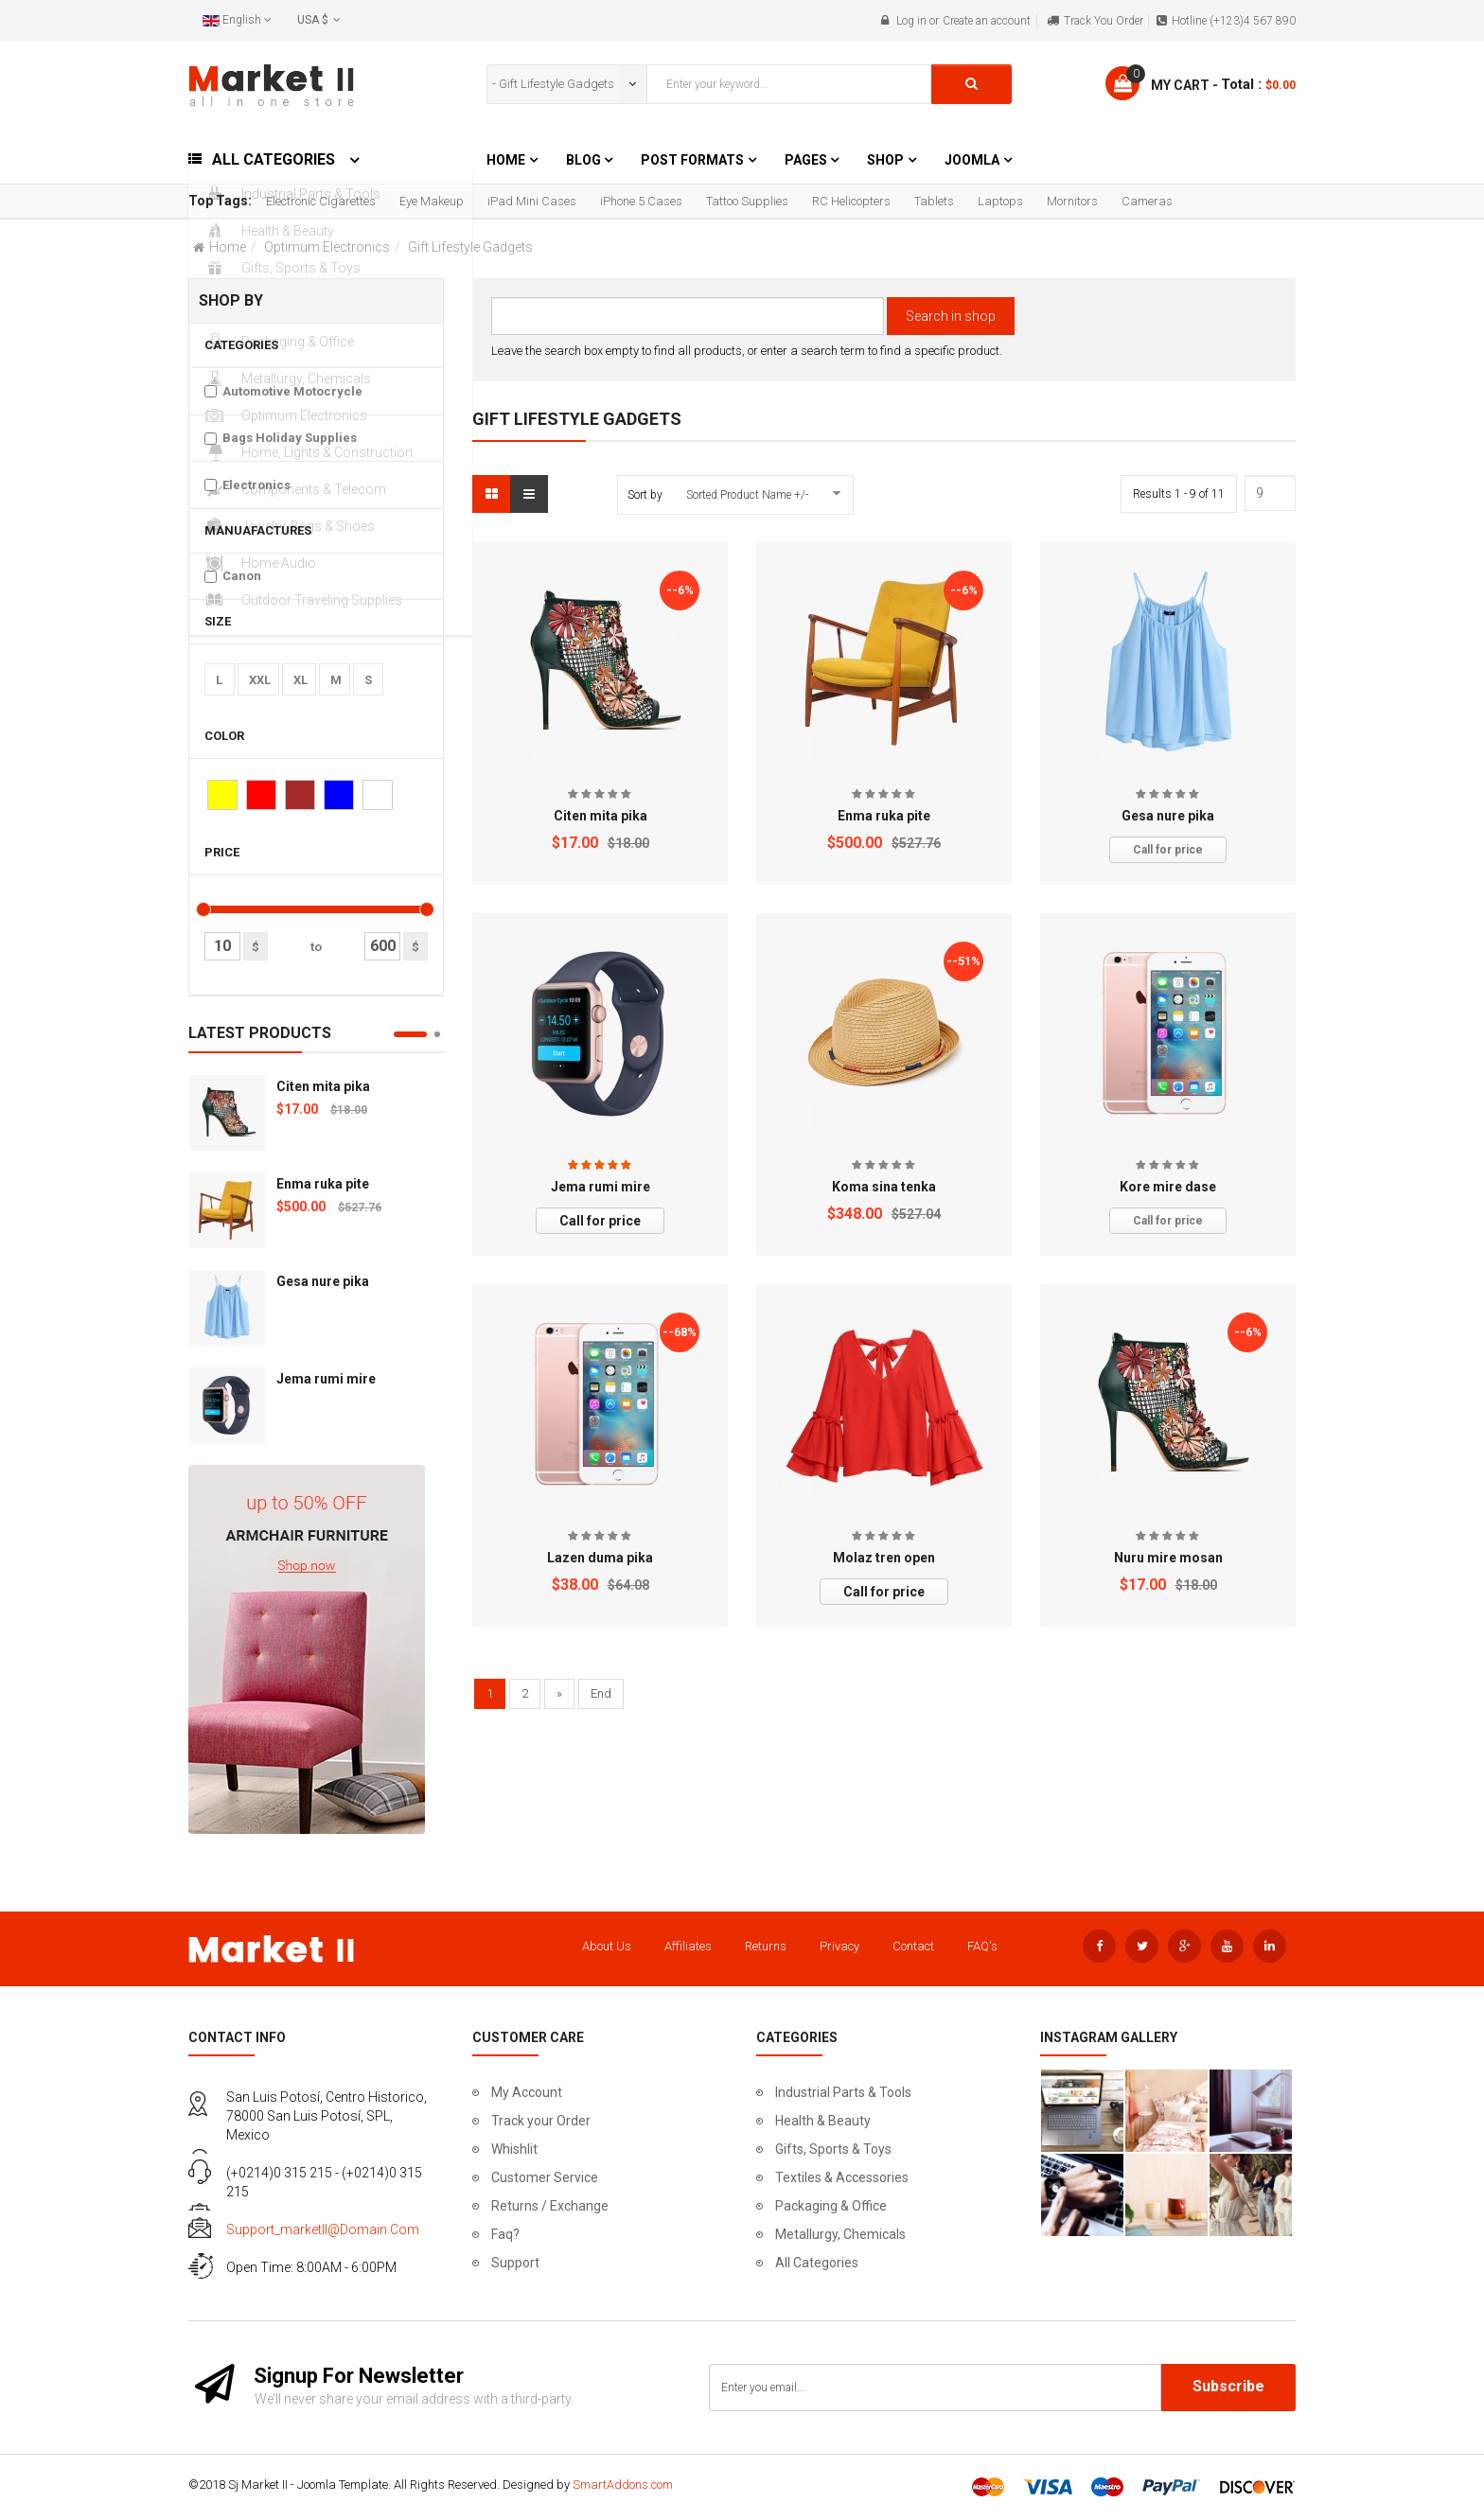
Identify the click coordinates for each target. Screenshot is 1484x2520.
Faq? (505, 2234)
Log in (911, 20)
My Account (526, 2092)
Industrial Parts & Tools (843, 2092)
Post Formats (692, 159)
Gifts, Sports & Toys (833, 2149)
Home (505, 159)
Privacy (839, 1946)
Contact (913, 1946)
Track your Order (541, 2120)
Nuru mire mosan (1168, 1557)
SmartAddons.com (623, 2484)
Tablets (934, 201)
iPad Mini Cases (531, 201)
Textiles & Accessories (842, 2177)
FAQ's (982, 1946)
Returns (765, 1946)
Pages (807, 159)
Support (515, 2262)
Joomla (972, 159)
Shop (885, 159)
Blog (585, 159)
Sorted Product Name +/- (747, 495)
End (601, 1693)
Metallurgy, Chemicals (840, 2234)
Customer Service (544, 2177)
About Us (606, 1946)
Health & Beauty (823, 2120)
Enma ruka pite (322, 1183)
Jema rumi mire (326, 1378)
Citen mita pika (323, 1086)
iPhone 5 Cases (641, 201)
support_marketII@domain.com (322, 2229)
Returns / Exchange (550, 2205)
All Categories (816, 2262)
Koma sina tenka (884, 1186)
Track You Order (1103, 20)
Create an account (987, 20)
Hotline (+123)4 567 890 (1234, 20)
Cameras (1147, 201)
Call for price (1168, 849)
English (237, 19)
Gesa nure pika (322, 1281)
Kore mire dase (1168, 1186)
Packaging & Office (831, 2205)
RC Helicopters (851, 201)
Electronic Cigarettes (321, 201)
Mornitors (1072, 201)
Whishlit (514, 2149)
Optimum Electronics (327, 247)
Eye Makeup (431, 201)
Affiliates (688, 1946)
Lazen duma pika (600, 1557)
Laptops (1000, 201)
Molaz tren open (884, 1557)
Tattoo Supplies (747, 201)
